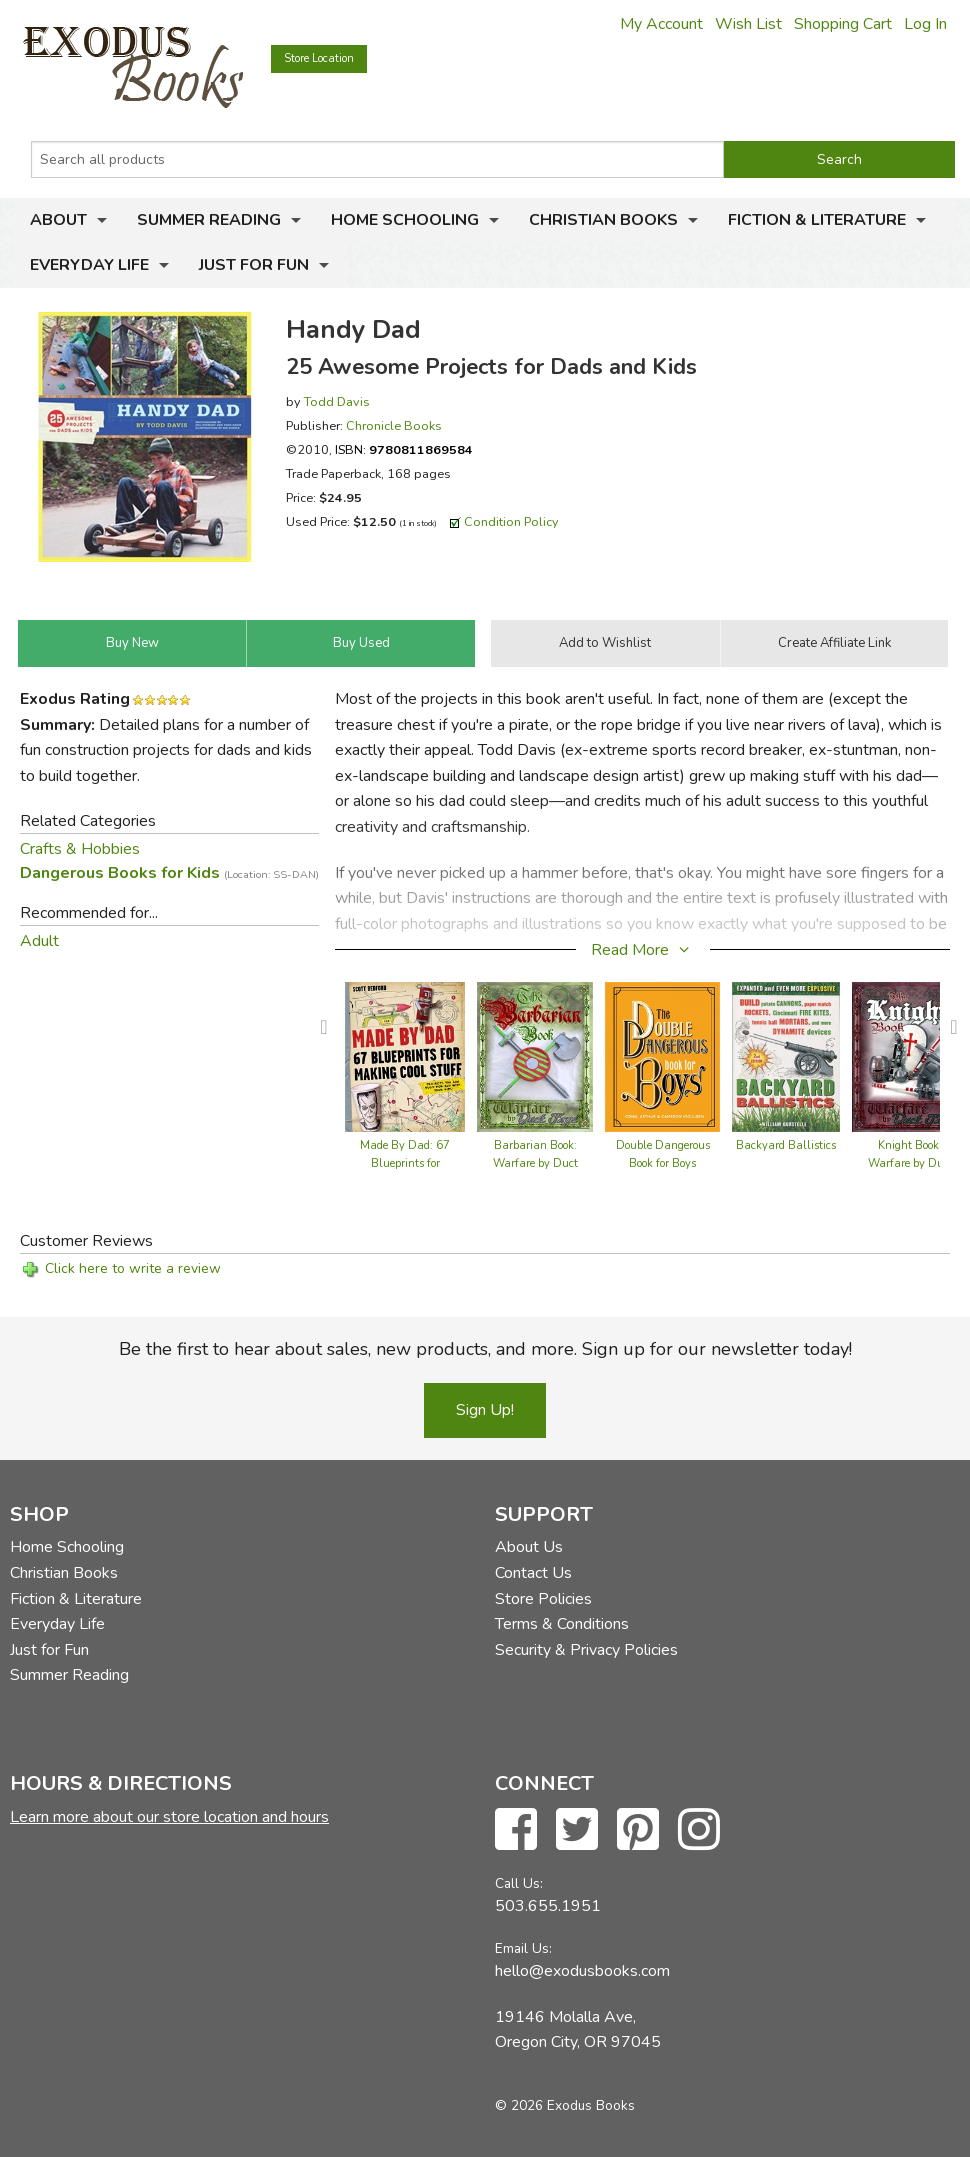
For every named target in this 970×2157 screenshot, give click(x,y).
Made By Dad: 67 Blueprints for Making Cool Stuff (405, 1163)
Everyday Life (89, 265)
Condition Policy (511, 521)
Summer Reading (209, 220)
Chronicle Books (394, 425)
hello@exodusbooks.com (582, 1971)
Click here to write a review (133, 1268)
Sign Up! (485, 1410)
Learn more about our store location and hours (169, 1817)
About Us (529, 1547)
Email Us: (523, 1948)
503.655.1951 (548, 1906)
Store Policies (543, 1599)
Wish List (748, 24)
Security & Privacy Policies (586, 1650)
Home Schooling (405, 220)
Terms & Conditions (562, 1624)
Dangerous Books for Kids (169, 873)
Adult (39, 941)
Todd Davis (337, 401)
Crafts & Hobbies (80, 849)
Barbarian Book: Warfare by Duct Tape (535, 1163)
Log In (925, 24)
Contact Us (533, 1573)
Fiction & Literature (817, 220)
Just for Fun (254, 265)
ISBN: (404, 449)
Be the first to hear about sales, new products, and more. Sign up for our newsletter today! (485, 1349)
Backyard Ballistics (786, 1145)
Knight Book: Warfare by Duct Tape (910, 1163)
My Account (661, 24)
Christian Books (603, 220)
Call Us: (519, 1883)
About (58, 220)
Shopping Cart (843, 24)
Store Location (319, 58)
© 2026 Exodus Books (565, 2105)
